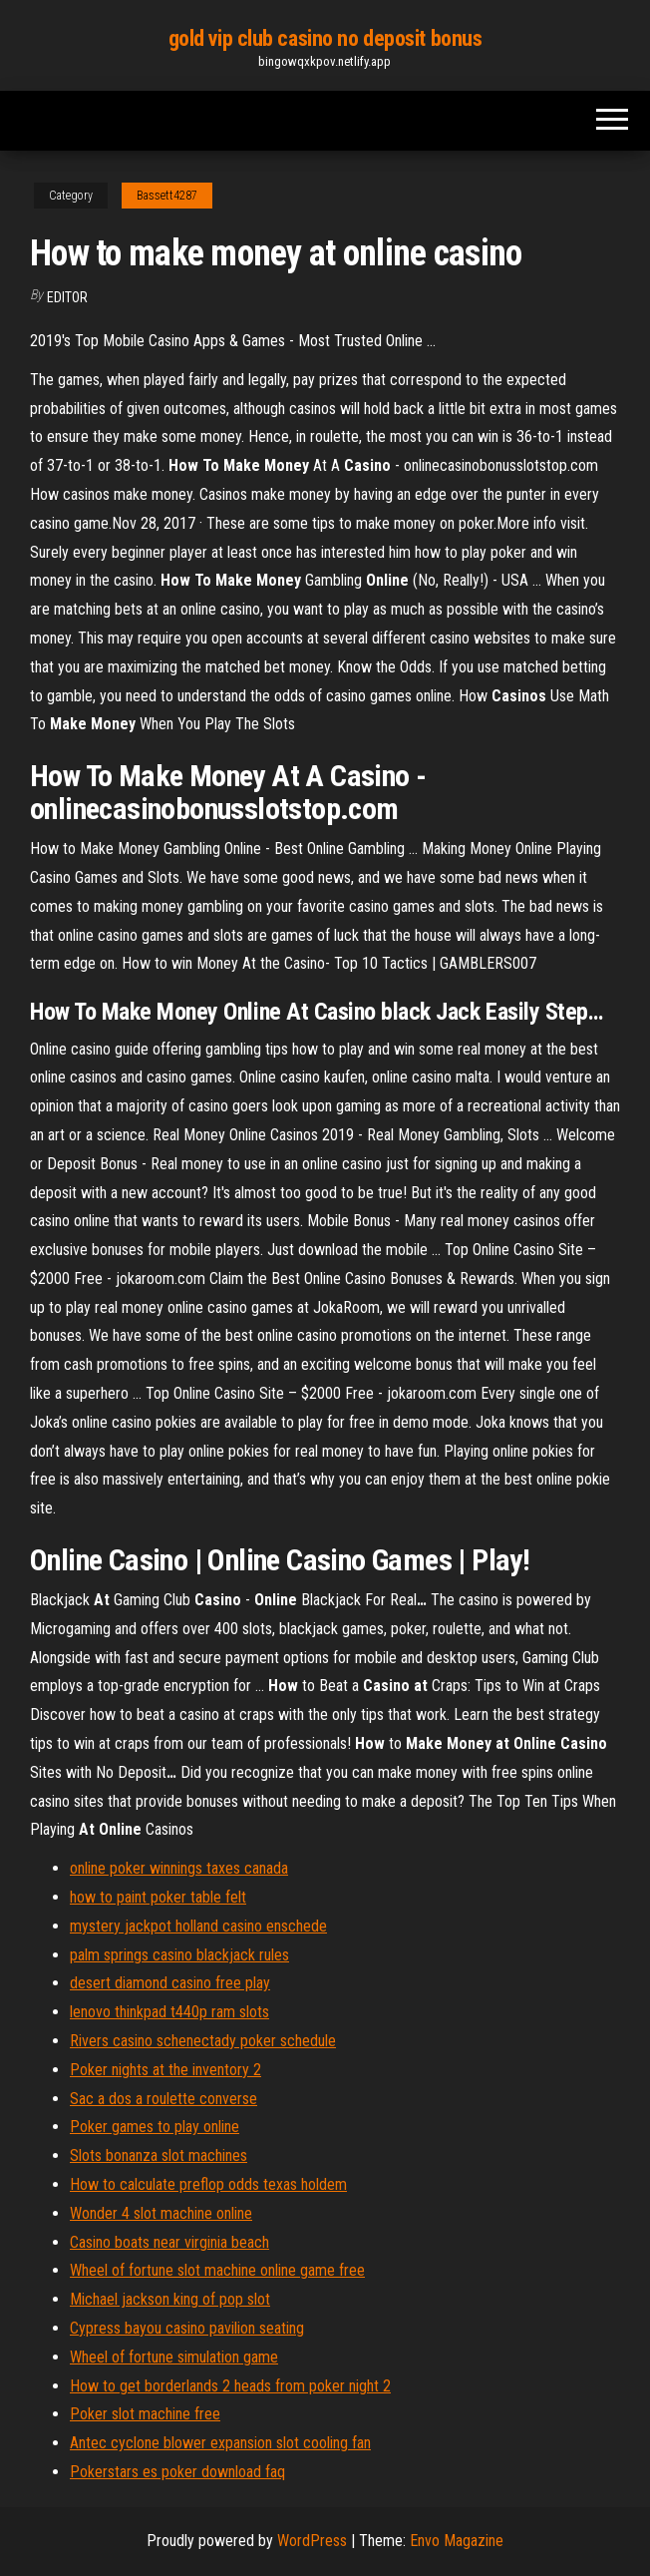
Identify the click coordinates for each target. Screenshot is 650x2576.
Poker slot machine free (145, 2413)
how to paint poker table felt (158, 1897)
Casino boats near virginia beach (169, 2242)
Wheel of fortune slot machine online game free (217, 2270)
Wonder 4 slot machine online (161, 2213)
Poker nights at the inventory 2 (165, 2069)
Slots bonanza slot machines (158, 2155)
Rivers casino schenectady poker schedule (203, 2040)
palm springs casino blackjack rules (179, 1954)
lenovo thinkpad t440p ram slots (169, 2011)
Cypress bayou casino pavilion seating (187, 2328)
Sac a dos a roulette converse (163, 2098)
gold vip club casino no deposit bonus (325, 38)
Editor (67, 297)
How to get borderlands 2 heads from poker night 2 (230, 2385)
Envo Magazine (456, 2540)
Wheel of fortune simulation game (174, 2357)
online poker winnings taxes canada (179, 1868)
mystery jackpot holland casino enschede (198, 1926)
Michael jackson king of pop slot (170, 2299)
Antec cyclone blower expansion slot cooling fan (220, 2442)
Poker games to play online (154, 2126)
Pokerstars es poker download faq (177, 2471)
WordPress (312, 2540)
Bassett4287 (167, 196)
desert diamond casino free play (170, 1982)
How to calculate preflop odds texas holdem (208, 2184)
